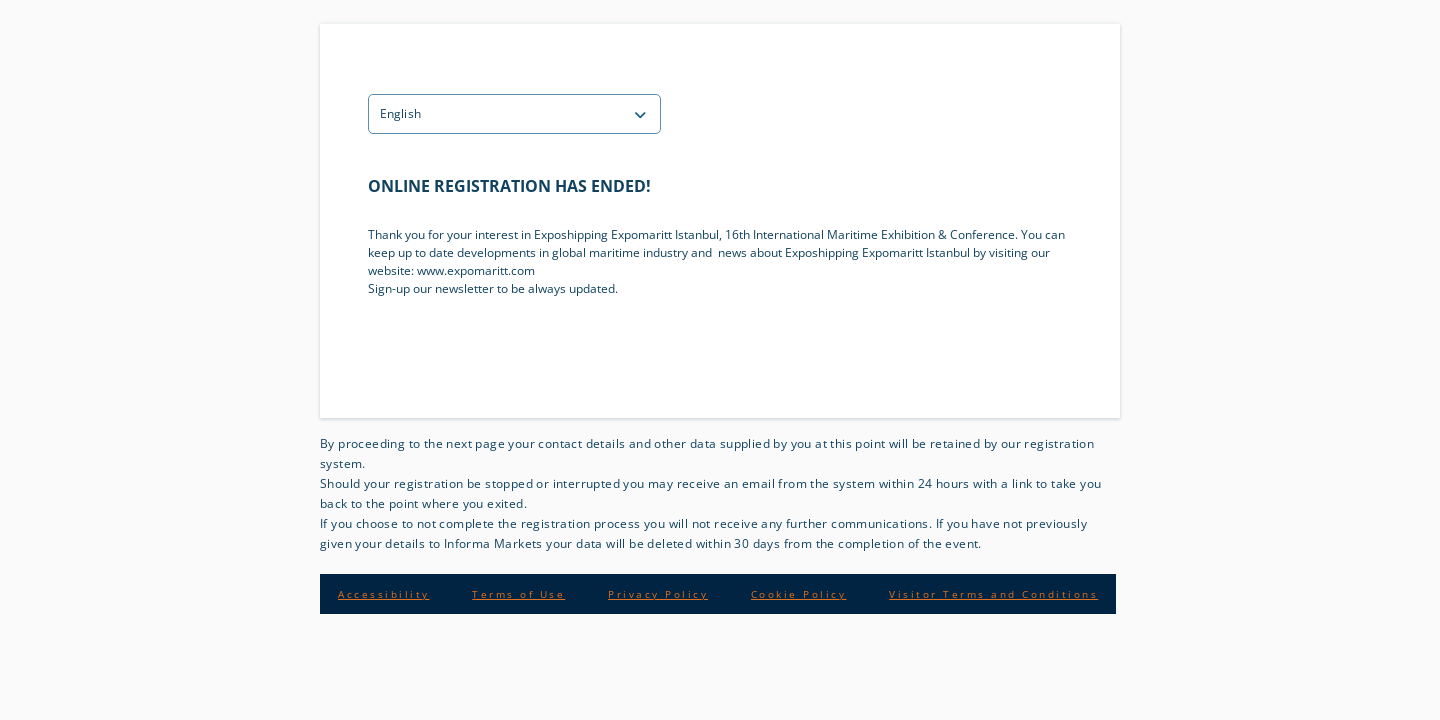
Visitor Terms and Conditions (993, 594)
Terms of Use (518, 594)
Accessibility (384, 594)
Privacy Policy (658, 594)
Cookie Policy (799, 594)
